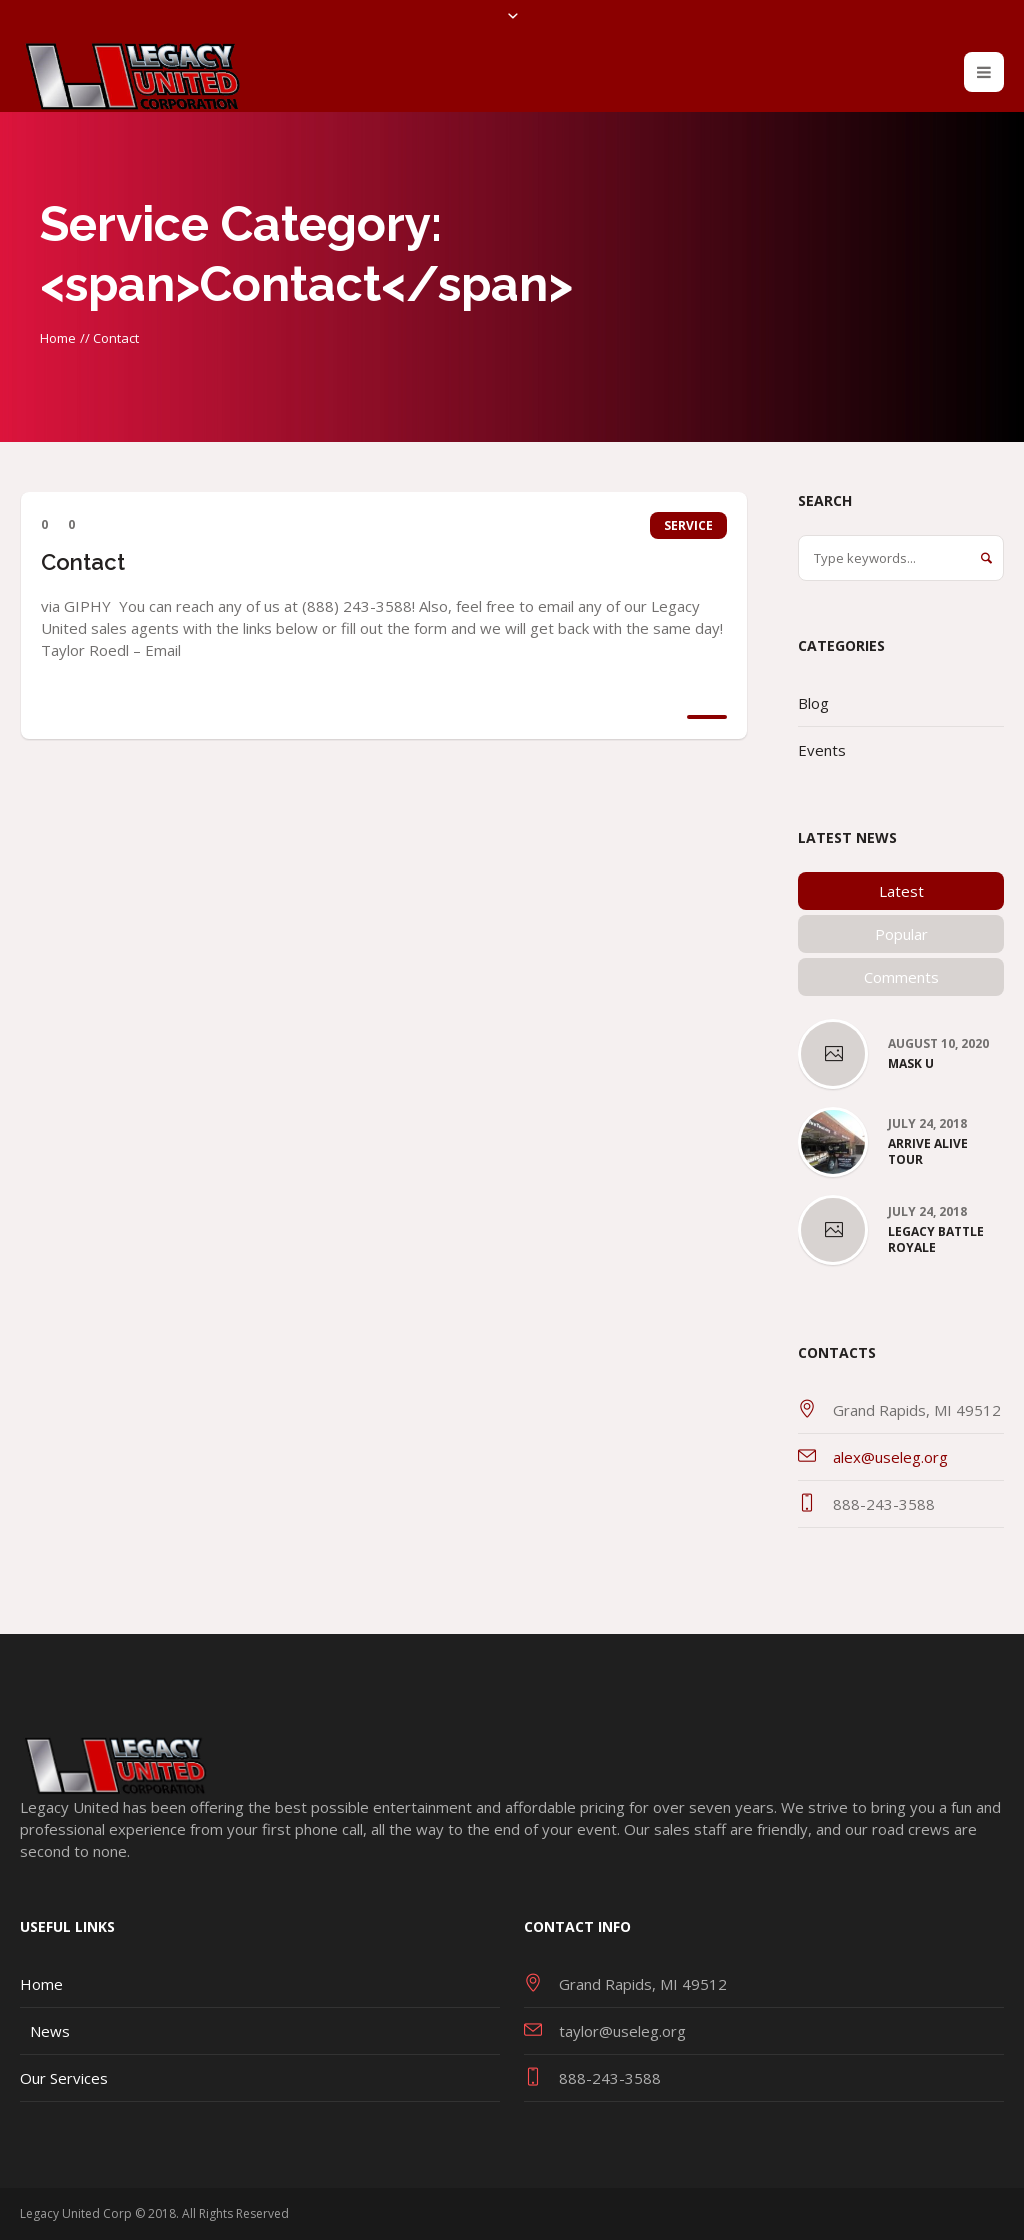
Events (822, 750)
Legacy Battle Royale (936, 1240)
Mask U (911, 1064)
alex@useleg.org (890, 1457)
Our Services (64, 2078)
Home (58, 338)
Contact (83, 562)
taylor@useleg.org (622, 2031)
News (50, 2031)
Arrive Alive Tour (928, 1152)
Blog (813, 703)
